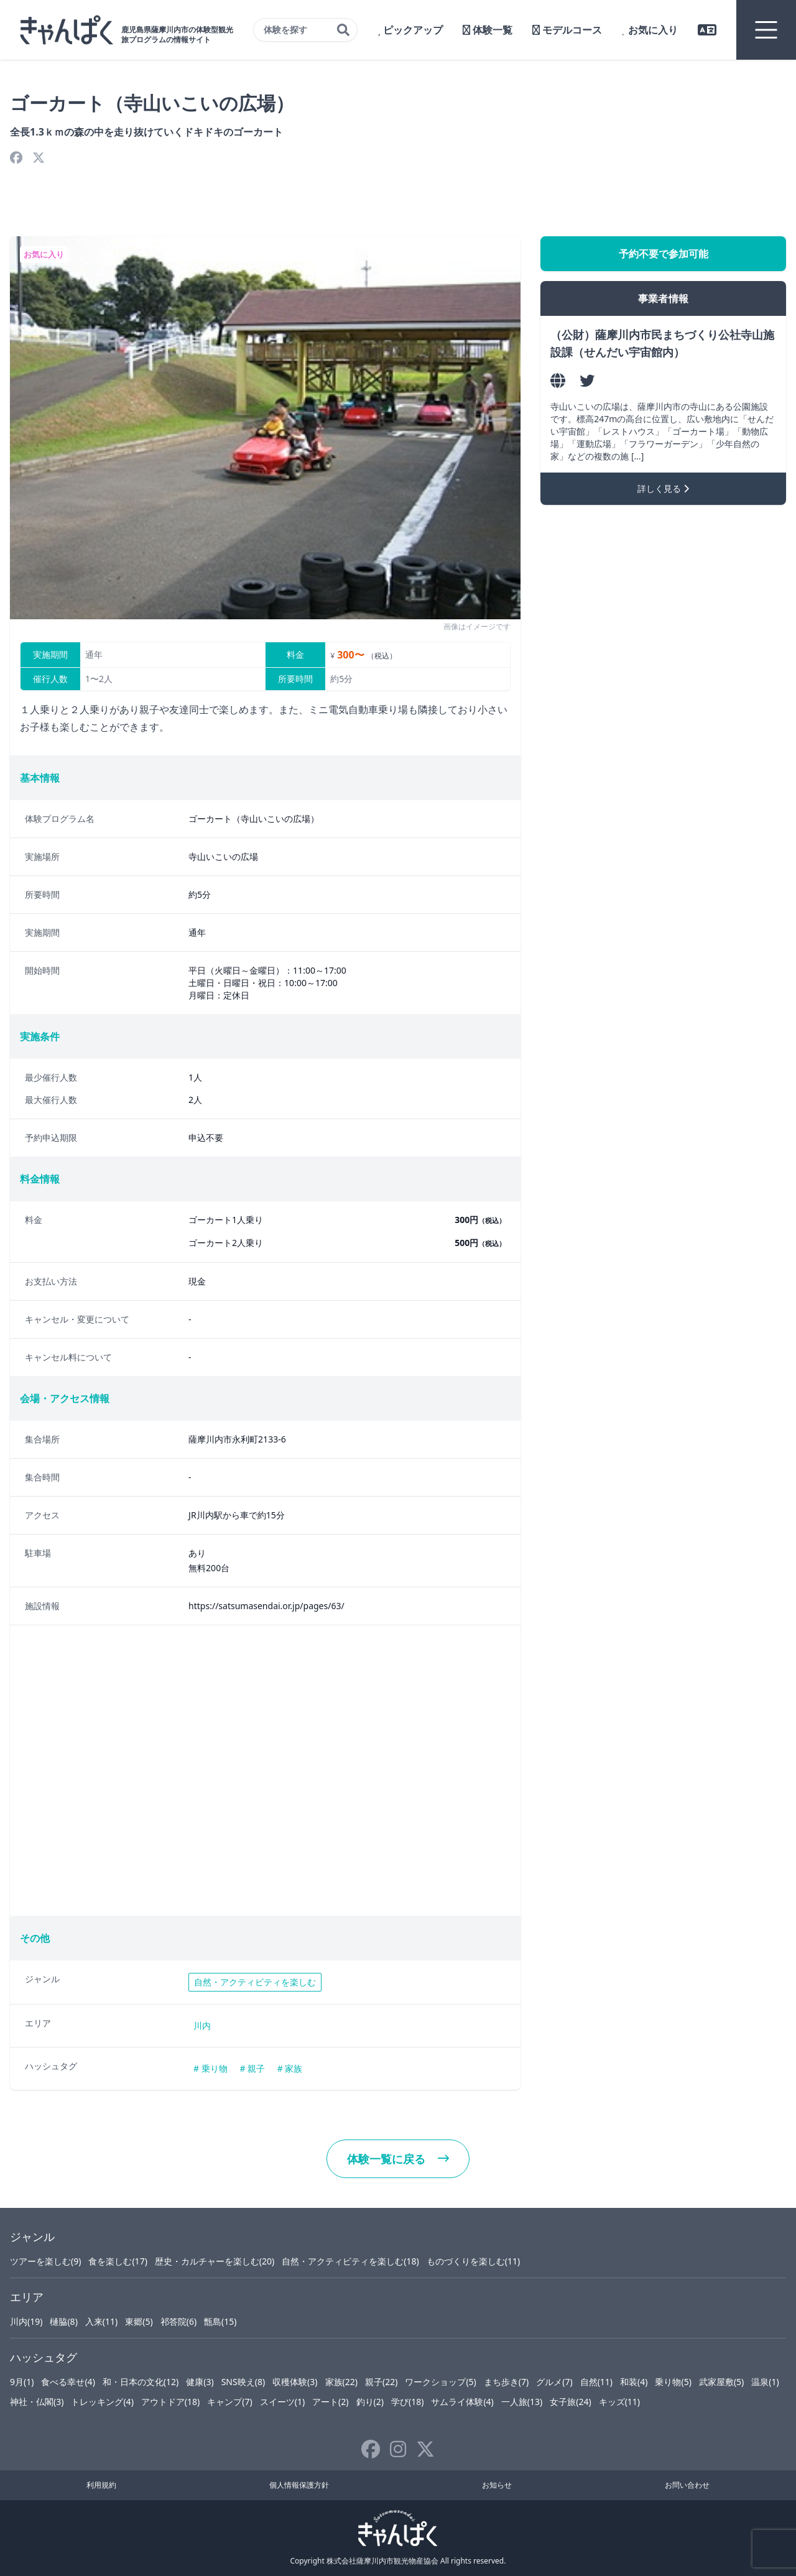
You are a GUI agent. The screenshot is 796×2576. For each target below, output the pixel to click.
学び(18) (407, 2401)
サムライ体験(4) (462, 2401)
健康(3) (199, 2382)
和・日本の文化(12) (140, 2382)
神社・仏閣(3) (36, 2401)
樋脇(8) (63, 2321)
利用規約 (101, 2485)
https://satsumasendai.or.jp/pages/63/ (266, 1606)
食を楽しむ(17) (117, 2261)
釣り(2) (370, 2401)
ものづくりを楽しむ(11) (473, 2261)
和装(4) (633, 2382)
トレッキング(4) (102, 2401)
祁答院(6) (178, 2321)
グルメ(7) (554, 2382)
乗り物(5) (673, 2382)
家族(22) (341, 2382)
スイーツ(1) (282, 2401)
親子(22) (381, 2382)
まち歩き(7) (506, 2382)
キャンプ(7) (229, 2401)
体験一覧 (487, 30)
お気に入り (650, 30)
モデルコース (567, 30)
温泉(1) (765, 2382)
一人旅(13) (521, 2401)
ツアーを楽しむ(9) (45, 2261)
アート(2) (330, 2401)
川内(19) (26, 2321)
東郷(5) (138, 2321)
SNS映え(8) (243, 2382)
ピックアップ (410, 30)
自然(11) (596, 2382)
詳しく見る (663, 488)
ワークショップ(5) (440, 2382)
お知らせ (497, 2485)
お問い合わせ (687, 2485)
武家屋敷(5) (721, 2382)
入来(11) (101, 2321)
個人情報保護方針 (299, 2485)
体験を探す (306, 30)
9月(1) (22, 2382)
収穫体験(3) (294, 2382)
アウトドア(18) (170, 2401)
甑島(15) (220, 2321)
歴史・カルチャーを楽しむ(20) (214, 2261)
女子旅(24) (570, 2401)
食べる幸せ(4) (68, 2382)
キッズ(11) (619, 2401)
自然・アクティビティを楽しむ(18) (350, 2261)
